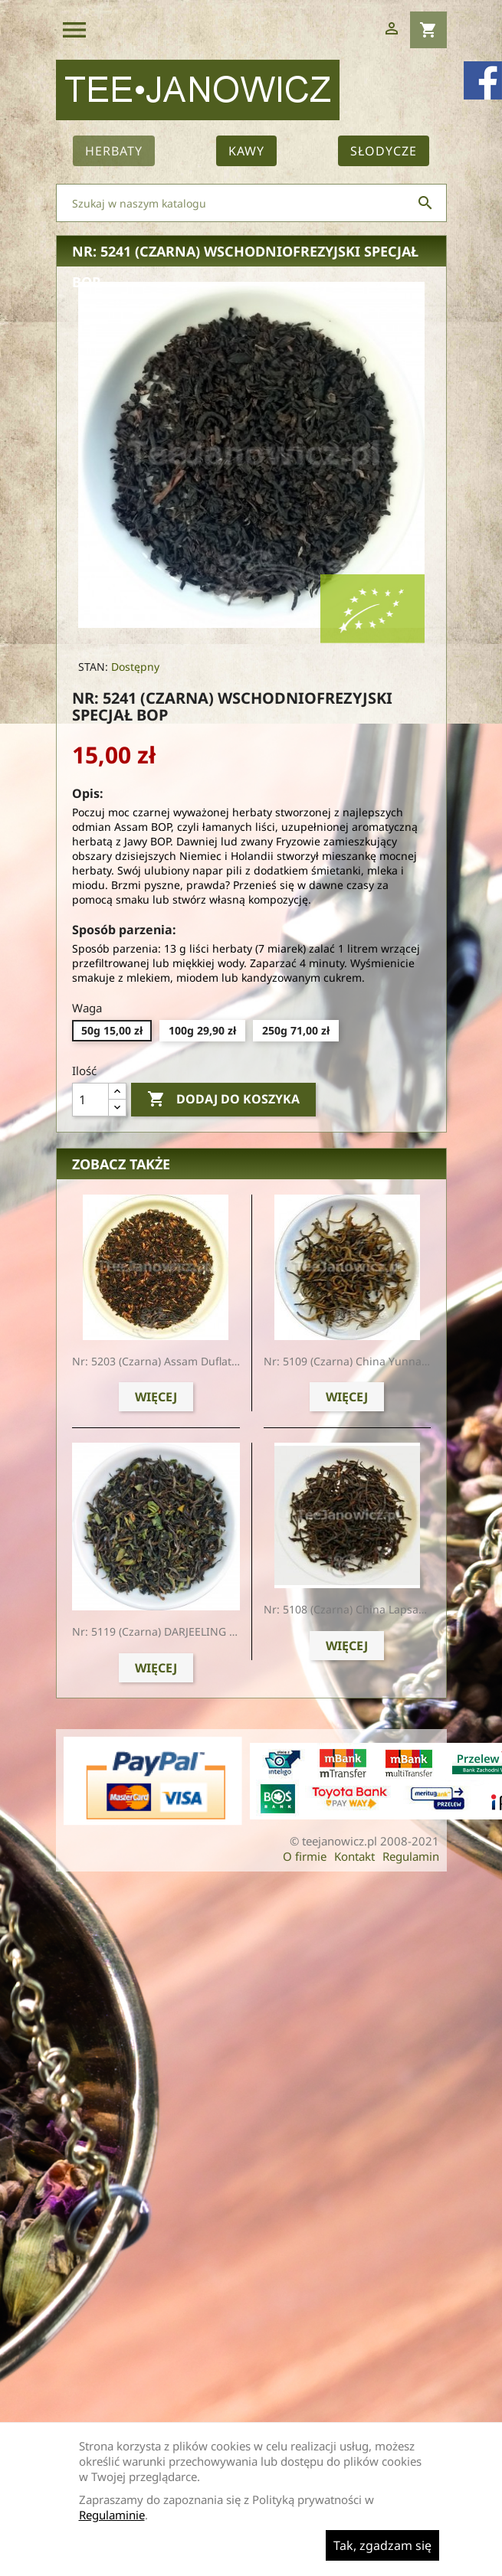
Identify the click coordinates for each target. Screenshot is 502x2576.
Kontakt (354, 1856)
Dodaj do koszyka (223, 1100)
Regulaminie (112, 2514)
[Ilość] (90, 1099)
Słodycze (383, 150)
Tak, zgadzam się (382, 2545)
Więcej (156, 1396)
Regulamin (410, 1856)
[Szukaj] (251, 203)
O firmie (304, 1856)
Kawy (246, 150)
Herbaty (114, 150)
